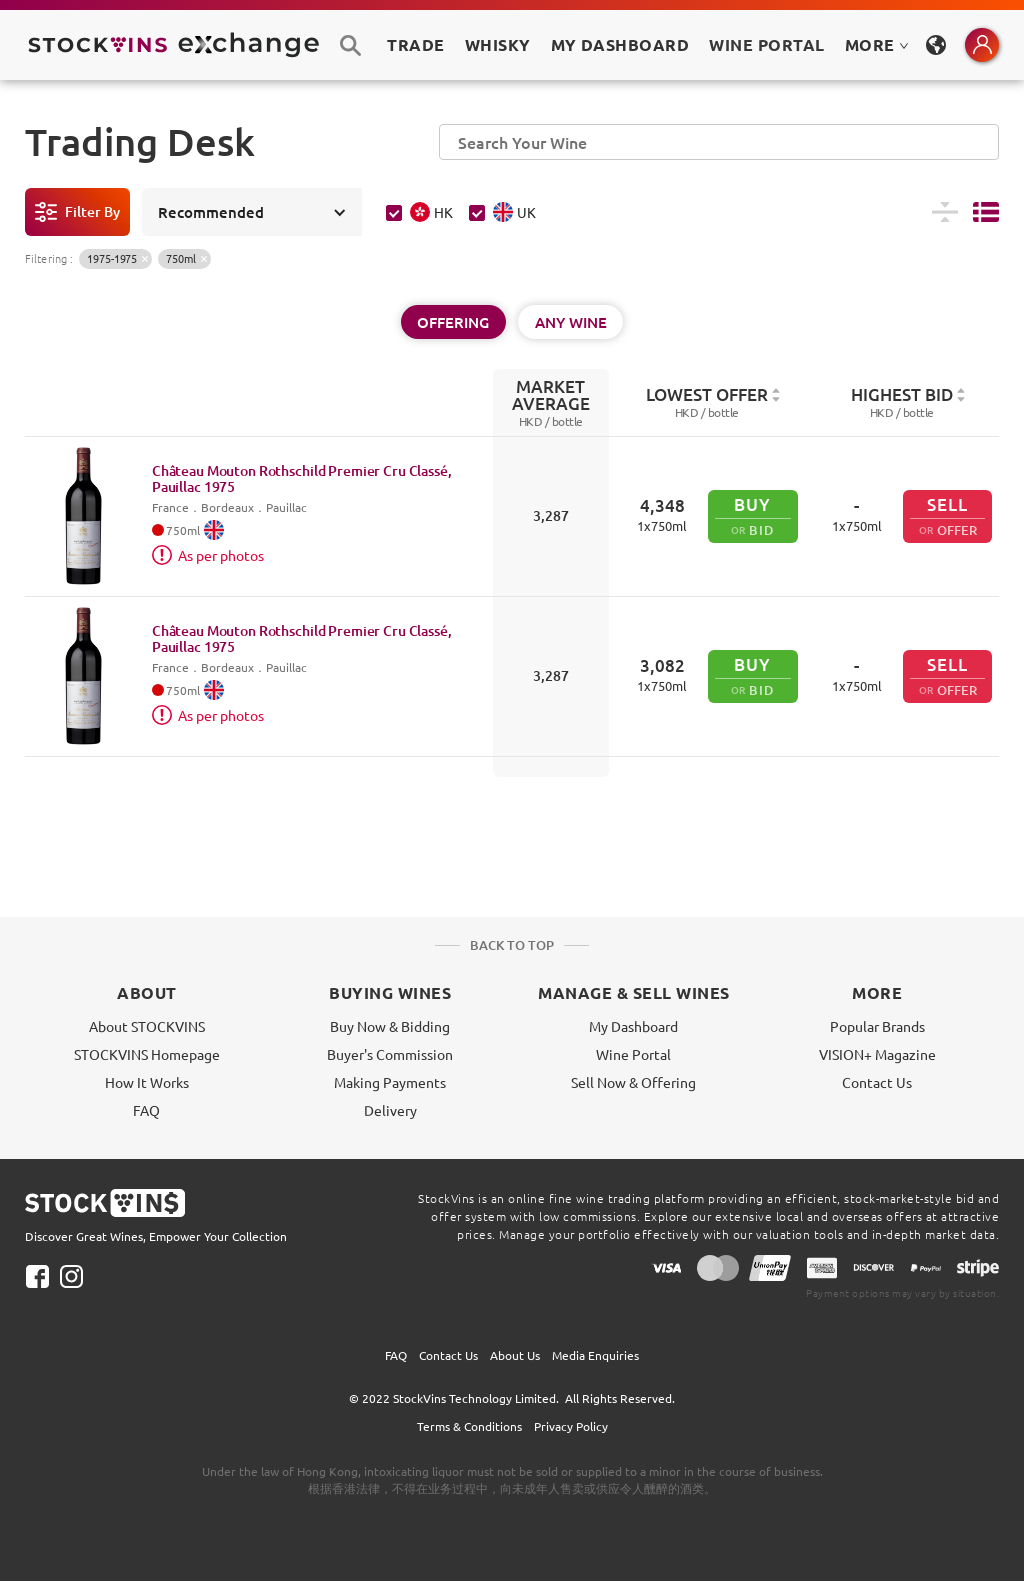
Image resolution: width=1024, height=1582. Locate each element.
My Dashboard (633, 1026)
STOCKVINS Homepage (147, 1054)
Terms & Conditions (469, 1426)
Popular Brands (877, 1026)
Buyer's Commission (390, 1054)
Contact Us (877, 1082)
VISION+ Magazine (877, 1054)
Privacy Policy (571, 1426)
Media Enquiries (595, 1355)
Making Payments (390, 1082)
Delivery (390, 1110)
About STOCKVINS (147, 1026)
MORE (877, 44)
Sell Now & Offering (633, 1082)
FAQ (146, 1110)
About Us (515, 1355)
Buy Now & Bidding (390, 1026)
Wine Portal (766, 44)
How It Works (147, 1082)
